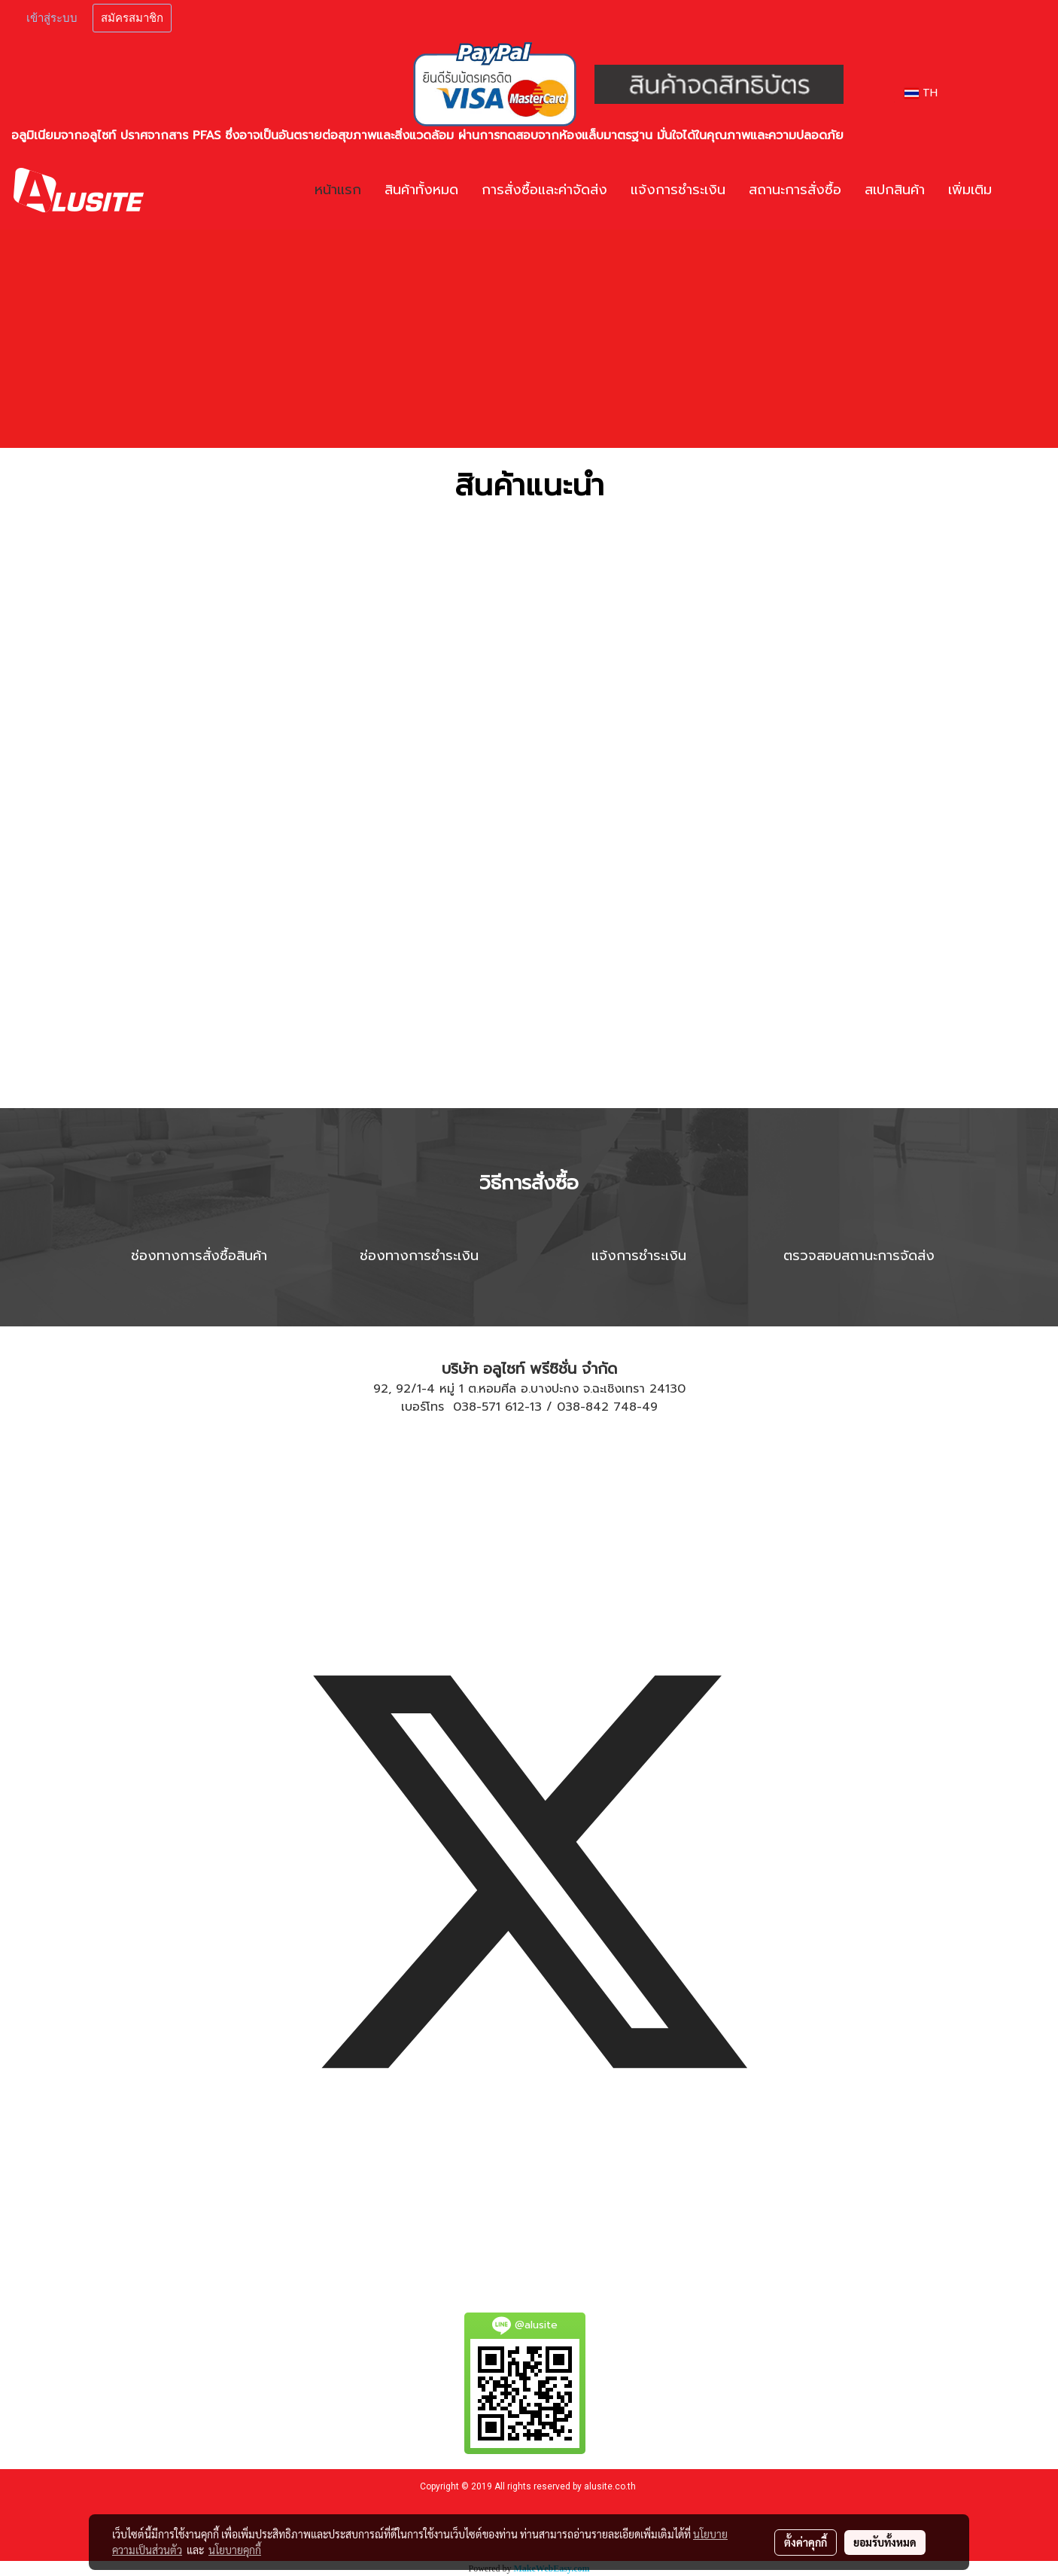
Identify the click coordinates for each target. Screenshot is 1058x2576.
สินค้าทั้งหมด (421, 189)
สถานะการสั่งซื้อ (795, 189)
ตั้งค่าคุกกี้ (805, 2542)
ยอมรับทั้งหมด (885, 2542)
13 (536, 1407)
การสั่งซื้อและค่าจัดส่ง (544, 189)
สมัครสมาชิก (132, 18)
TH (921, 93)
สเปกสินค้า (895, 189)
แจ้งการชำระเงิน (678, 189)
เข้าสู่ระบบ (52, 18)
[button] (1026, 190)
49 (650, 1407)
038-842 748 (597, 1407)
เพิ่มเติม (970, 189)
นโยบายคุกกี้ (234, 2549)
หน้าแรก (338, 189)
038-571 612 (488, 1407)
